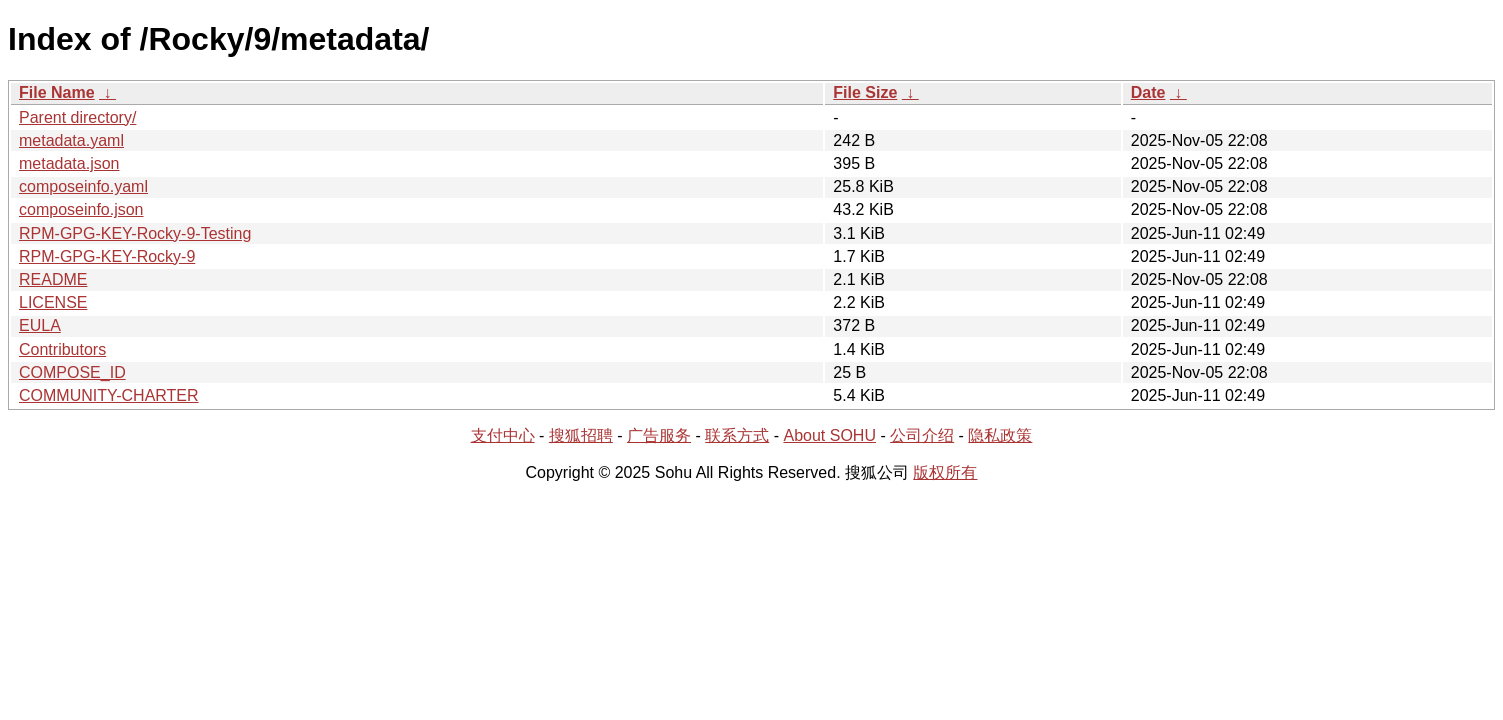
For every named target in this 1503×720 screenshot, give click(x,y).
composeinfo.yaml (83, 186)
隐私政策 (1000, 435)
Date (1148, 92)
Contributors (62, 349)
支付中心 (503, 435)
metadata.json (69, 163)
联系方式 (737, 435)
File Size (865, 92)
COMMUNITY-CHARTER (109, 395)
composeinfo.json (81, 209)
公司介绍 (922, 435)
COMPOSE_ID (72, 372)
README (53, 279)
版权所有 (945, 472)
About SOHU (829, 435)
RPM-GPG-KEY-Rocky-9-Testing (135, 233)
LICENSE (53, 302)
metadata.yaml (71, 140)
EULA (40, 325)
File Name (57, 92)
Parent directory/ (77, 117)
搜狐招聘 (581, 435)
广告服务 (659, 435)
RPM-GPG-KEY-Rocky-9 (107, 256)
